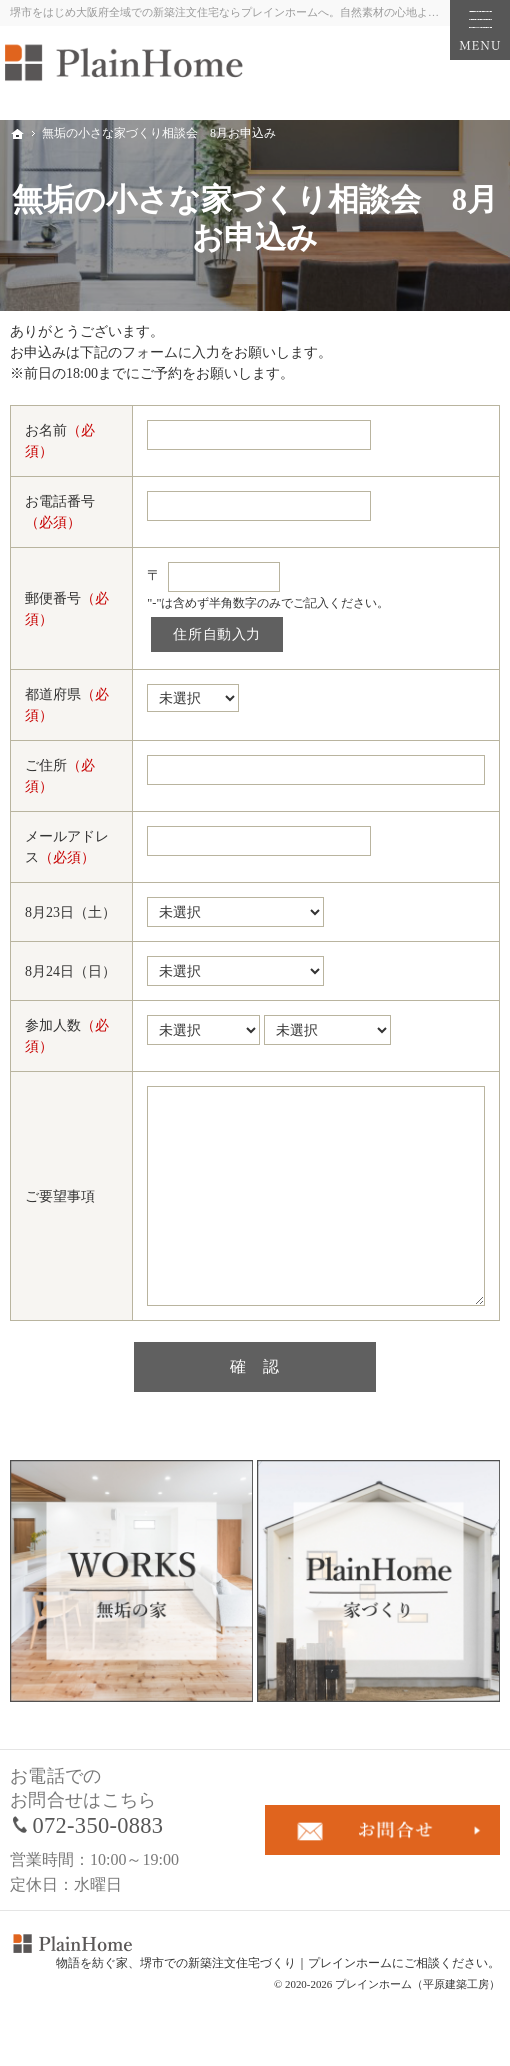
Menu (480, 30)
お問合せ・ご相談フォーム (382, 1830)
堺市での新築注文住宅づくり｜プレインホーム (266, 1963)
